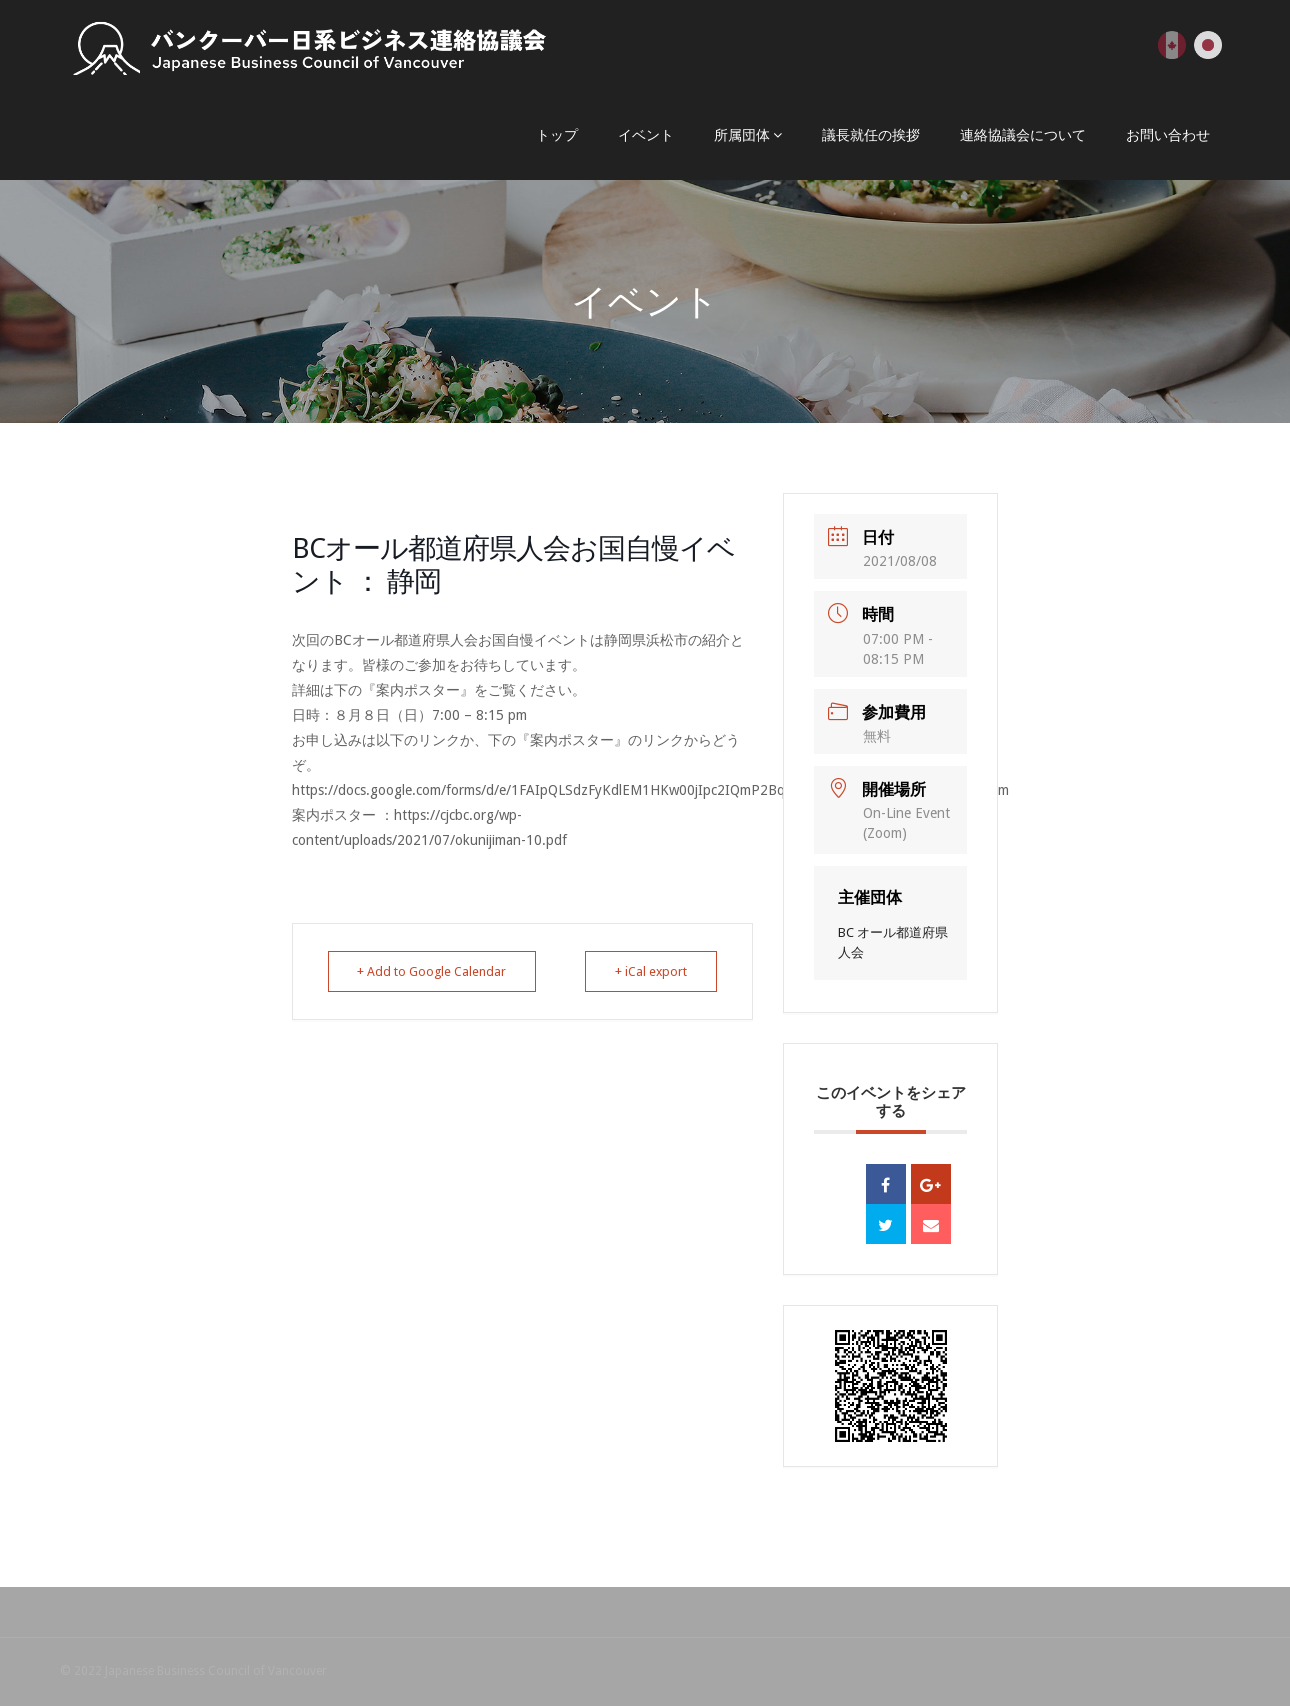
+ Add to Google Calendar (438, 971)
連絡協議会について (1023, 135)
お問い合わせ (1168, 135)
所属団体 (742, 135)
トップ (557, 135)
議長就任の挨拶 (871, 135)
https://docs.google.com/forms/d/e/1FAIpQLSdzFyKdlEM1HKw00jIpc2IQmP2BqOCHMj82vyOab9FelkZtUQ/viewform (650, 790)
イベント (646, 135)
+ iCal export (645, 971)
